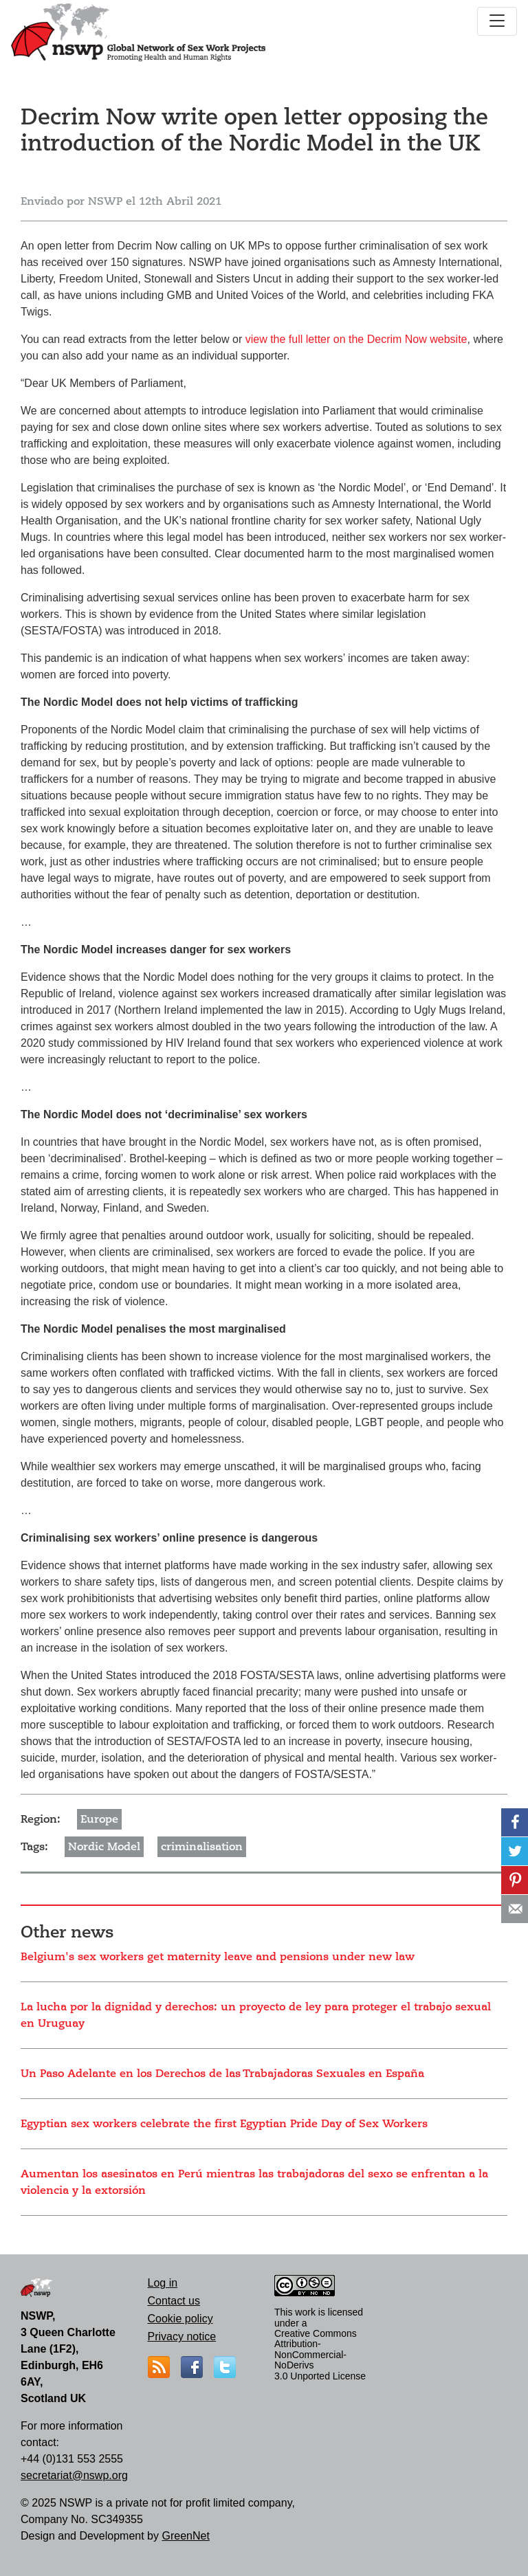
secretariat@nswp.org (74, 2475)
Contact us (174, 2301)
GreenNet (185, 2536)
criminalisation (202, 1847)
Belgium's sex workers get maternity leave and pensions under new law (218, 1957)
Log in (163, 2283)
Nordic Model (104, 1847)
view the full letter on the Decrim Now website (356, 339)
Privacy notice (182, 2336)
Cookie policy (180, 2318)
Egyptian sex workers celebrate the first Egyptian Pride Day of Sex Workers (224, 2124)
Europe (99, 1819)
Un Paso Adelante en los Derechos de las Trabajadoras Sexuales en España (222, 2073)
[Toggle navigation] (497, 21)
